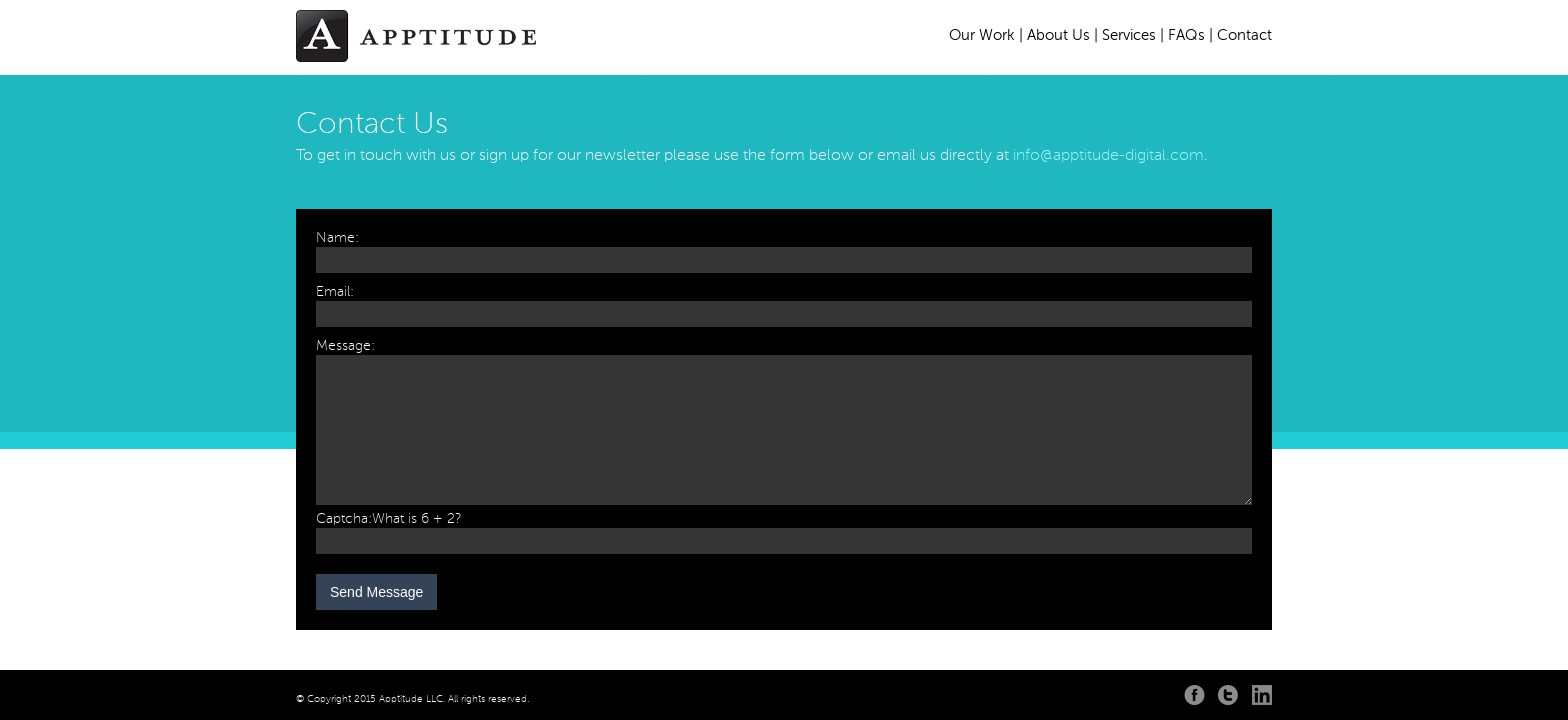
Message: (345, 346)
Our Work (982, 35)
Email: (335, 292)
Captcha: (344, 519)
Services (1129, 35)
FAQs (1186, 35)
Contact (1244, 35)
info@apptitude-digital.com (1108, 156)
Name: (337, 238)
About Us (1058, 35)
